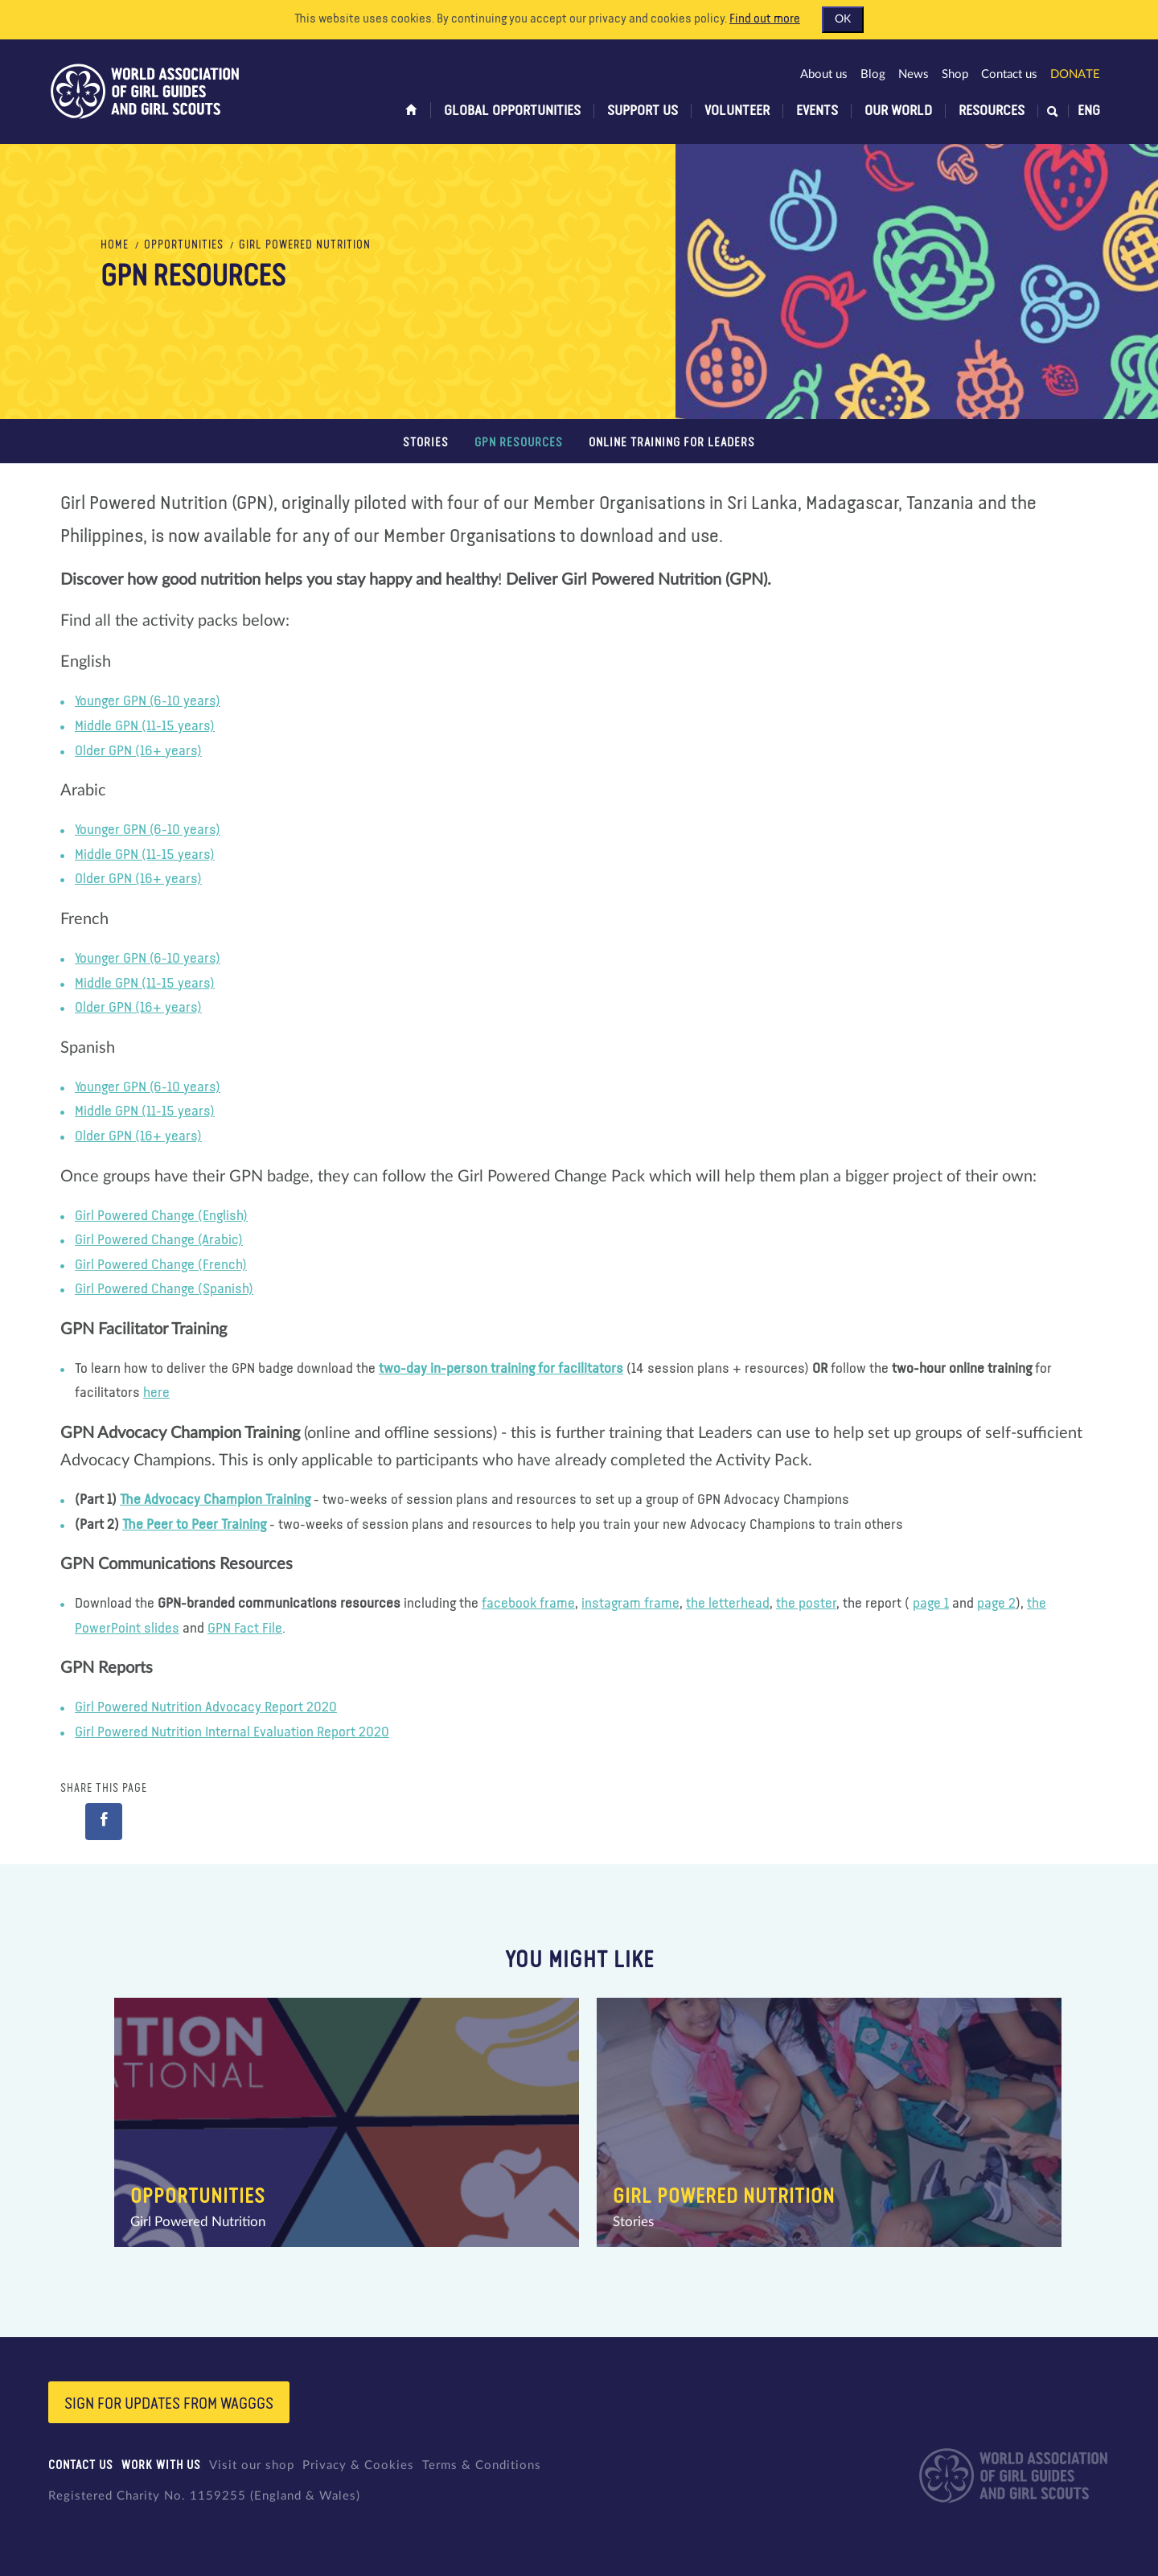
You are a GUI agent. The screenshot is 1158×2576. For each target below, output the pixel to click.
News (913, 74)
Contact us (1009, 74)
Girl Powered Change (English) (161, 1216)
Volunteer (737, 111)
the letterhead (728, 1603)
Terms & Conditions (481, 2465)
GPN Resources (518, 443)
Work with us (161, 2465)
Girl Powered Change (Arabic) (159, 1240)
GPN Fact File (244, 1628)
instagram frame (630, 1603)
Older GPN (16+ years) (138, 751)
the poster (806, 1603)
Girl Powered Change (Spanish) (164, 1289)
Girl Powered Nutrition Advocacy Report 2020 (206, 1707)
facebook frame (528, 1603)
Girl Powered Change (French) (161, 1265)
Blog (872, 74)
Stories (426, 443)
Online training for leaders (672, 443)
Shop (955, 74)
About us (824, 74)
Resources (992, 111)
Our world (898, 111)
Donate (1075, 74)
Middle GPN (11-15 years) (145, 726)
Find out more (764, 19)
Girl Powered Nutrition (305, 245)
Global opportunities (512, 111)
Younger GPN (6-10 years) (147, 701)
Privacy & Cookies (358, 2465)
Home (115, 245)
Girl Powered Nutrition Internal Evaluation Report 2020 (232, 1732)
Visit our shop (251, 2465)
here (156, 1393)
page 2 (996, 1603)
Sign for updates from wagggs (168, 2404)
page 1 (931, 1603)
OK (843, 19)
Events (817, 111)
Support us (642, 111)
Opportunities (184, 245)
